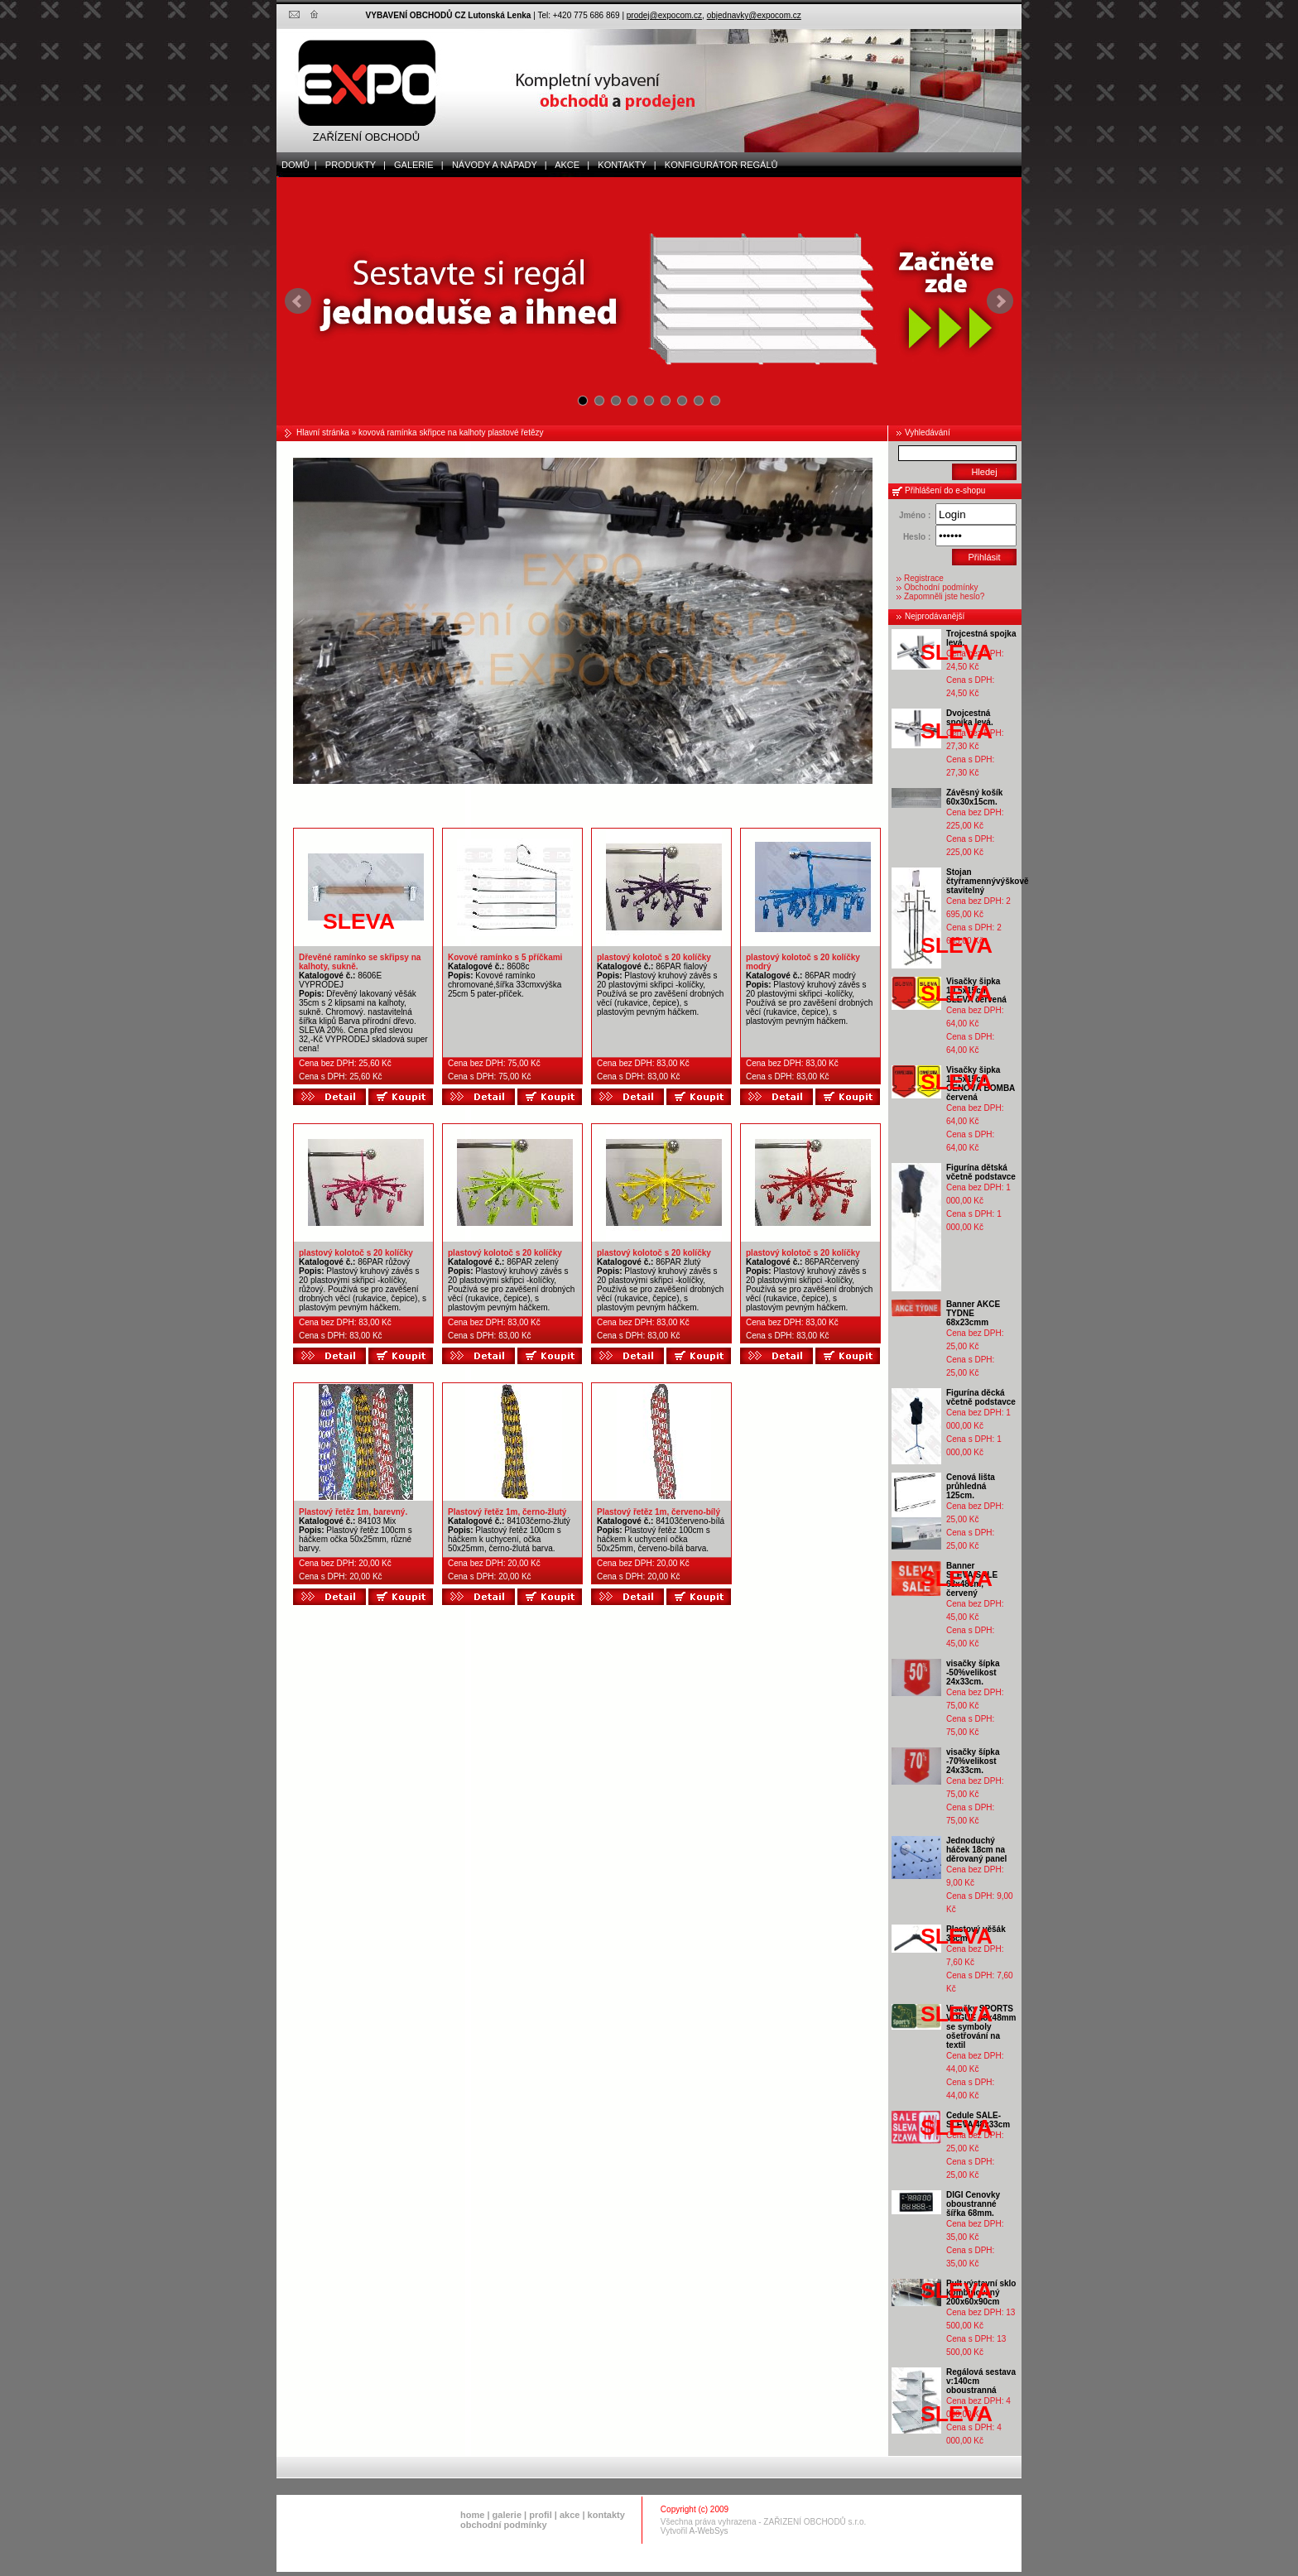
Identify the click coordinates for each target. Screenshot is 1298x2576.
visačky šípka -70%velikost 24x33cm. (973, 1761)
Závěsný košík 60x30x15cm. (974, 797)
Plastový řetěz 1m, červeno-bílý (658, 1511)
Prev (298, 301)
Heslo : (916, 536)
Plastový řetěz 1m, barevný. (353, 1511)
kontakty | (623, 165)
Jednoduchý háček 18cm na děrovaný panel (976, 1849)
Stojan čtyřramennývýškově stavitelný (987, 881)
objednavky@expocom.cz (754, 15)
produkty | (352, 165)
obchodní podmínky (503, 2525)
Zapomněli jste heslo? (944, 596)
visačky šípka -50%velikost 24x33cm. (973, 1672)
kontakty (606, 2515)
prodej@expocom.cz (664, 15)
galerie (507, 2515)
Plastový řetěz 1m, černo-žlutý (507, 1511)
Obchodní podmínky (941, 587)
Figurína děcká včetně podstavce (981, 1397)
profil (540, 2515)
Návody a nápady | (496, 165)
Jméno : (914, 515)
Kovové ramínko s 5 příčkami (505, 957)
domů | (296, 165)
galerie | (415, 165)
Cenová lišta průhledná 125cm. (970, 1486)
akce (569, 2515)
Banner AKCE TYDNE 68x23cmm (973, 1313)
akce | (569, 165)
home (472, 2515)
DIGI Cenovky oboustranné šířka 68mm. (973, 2204)
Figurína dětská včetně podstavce (981, 1172)
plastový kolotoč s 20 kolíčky (654, 957)
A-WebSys (709, 2530)
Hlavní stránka (322, 432)
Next (1000, 301)
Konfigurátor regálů (717, 165)
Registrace (924, 578)
